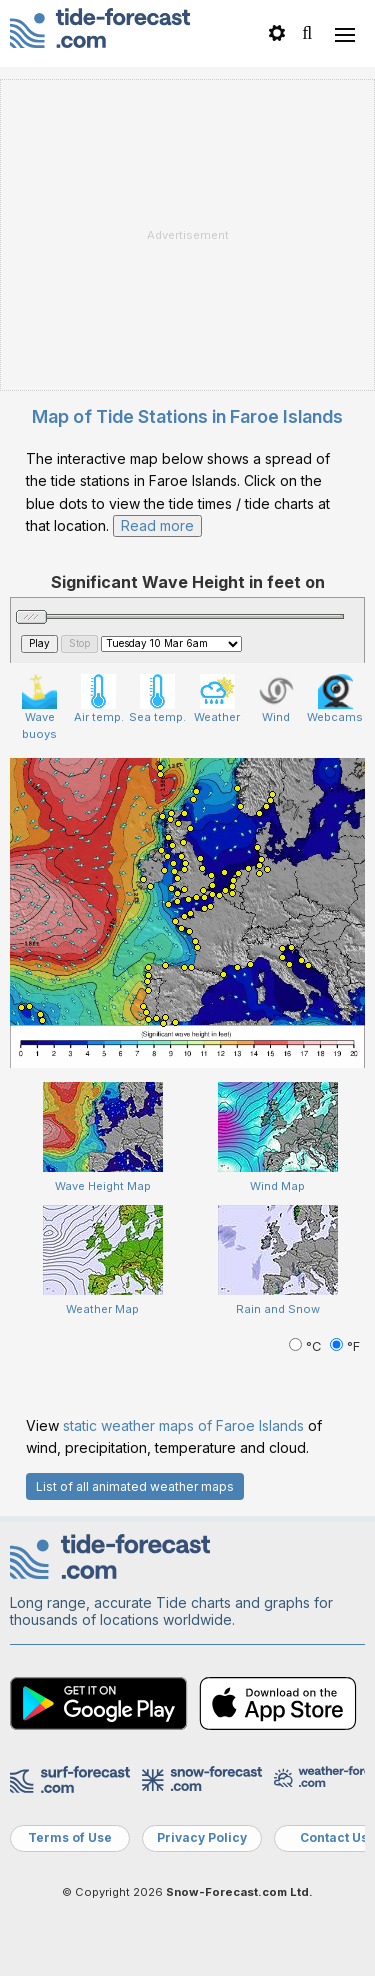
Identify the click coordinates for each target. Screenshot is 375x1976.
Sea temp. (157, 699)
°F (345, 1346)
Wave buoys (39, 707)
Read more (157, 525)
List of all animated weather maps (135, 1486)
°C (307, 1346)
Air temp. (99, 699)
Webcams (335, 699)
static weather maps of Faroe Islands (183, 1425)
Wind (276, 699)
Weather (217, 699)
